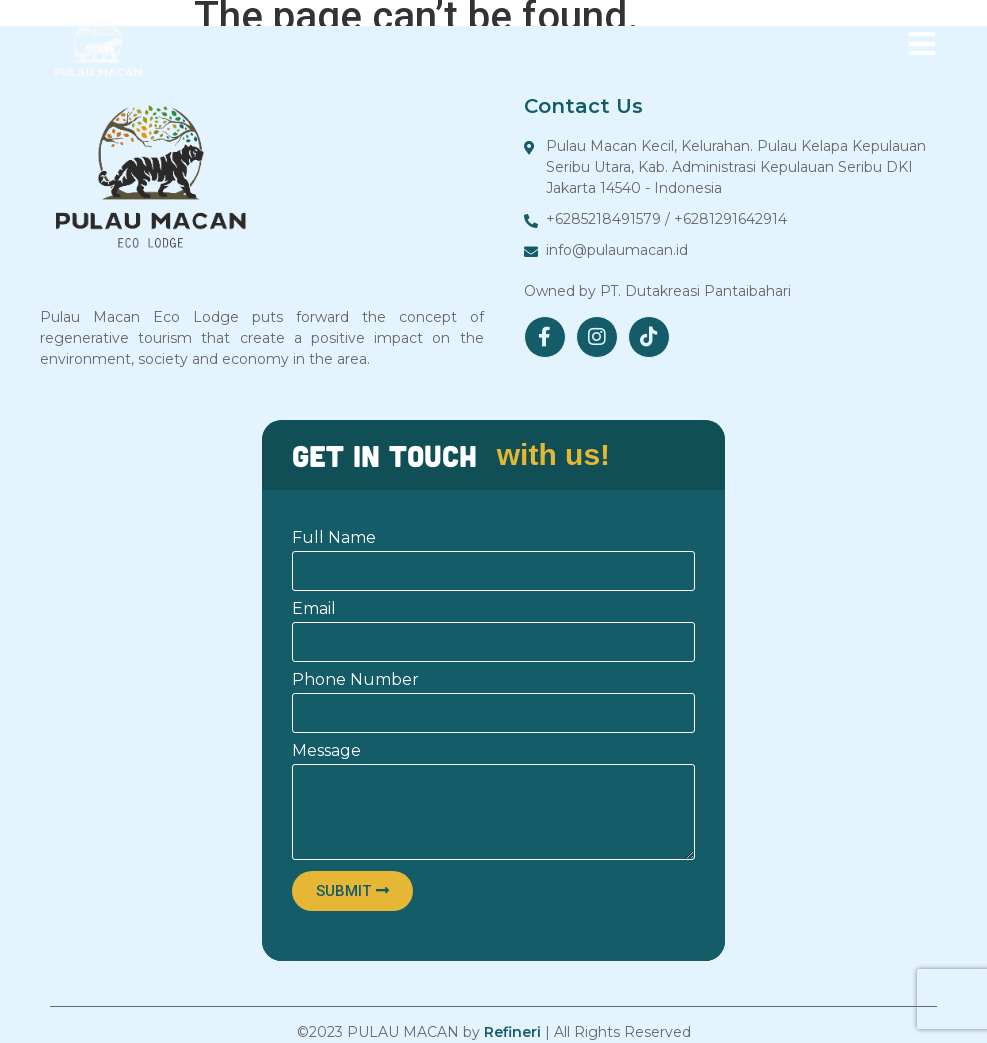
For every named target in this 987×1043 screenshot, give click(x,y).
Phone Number (355, 680)
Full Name (334, 538)
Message (326, 751)
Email (314, 609)
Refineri (512, 1032)
